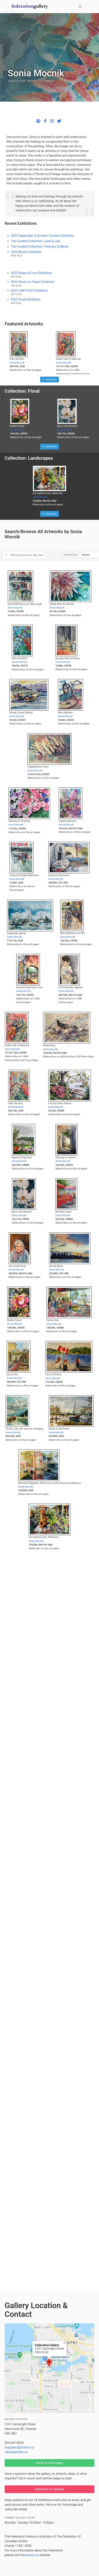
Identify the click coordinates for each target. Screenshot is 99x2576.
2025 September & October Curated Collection (42, 235)
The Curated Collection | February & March (40, 246)
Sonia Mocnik (17, 362)
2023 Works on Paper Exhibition (32, 282)
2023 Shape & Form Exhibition (31, 273)
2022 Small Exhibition (26, 299)
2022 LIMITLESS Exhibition (29, 290)
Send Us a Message (49, 2463)
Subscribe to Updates (49, 2489)
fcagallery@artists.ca (19, 2447)
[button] (80, 7)
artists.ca (32, 2555)
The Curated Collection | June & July (35, 241)
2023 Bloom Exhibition (26, 252)
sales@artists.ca (16, 2452)
